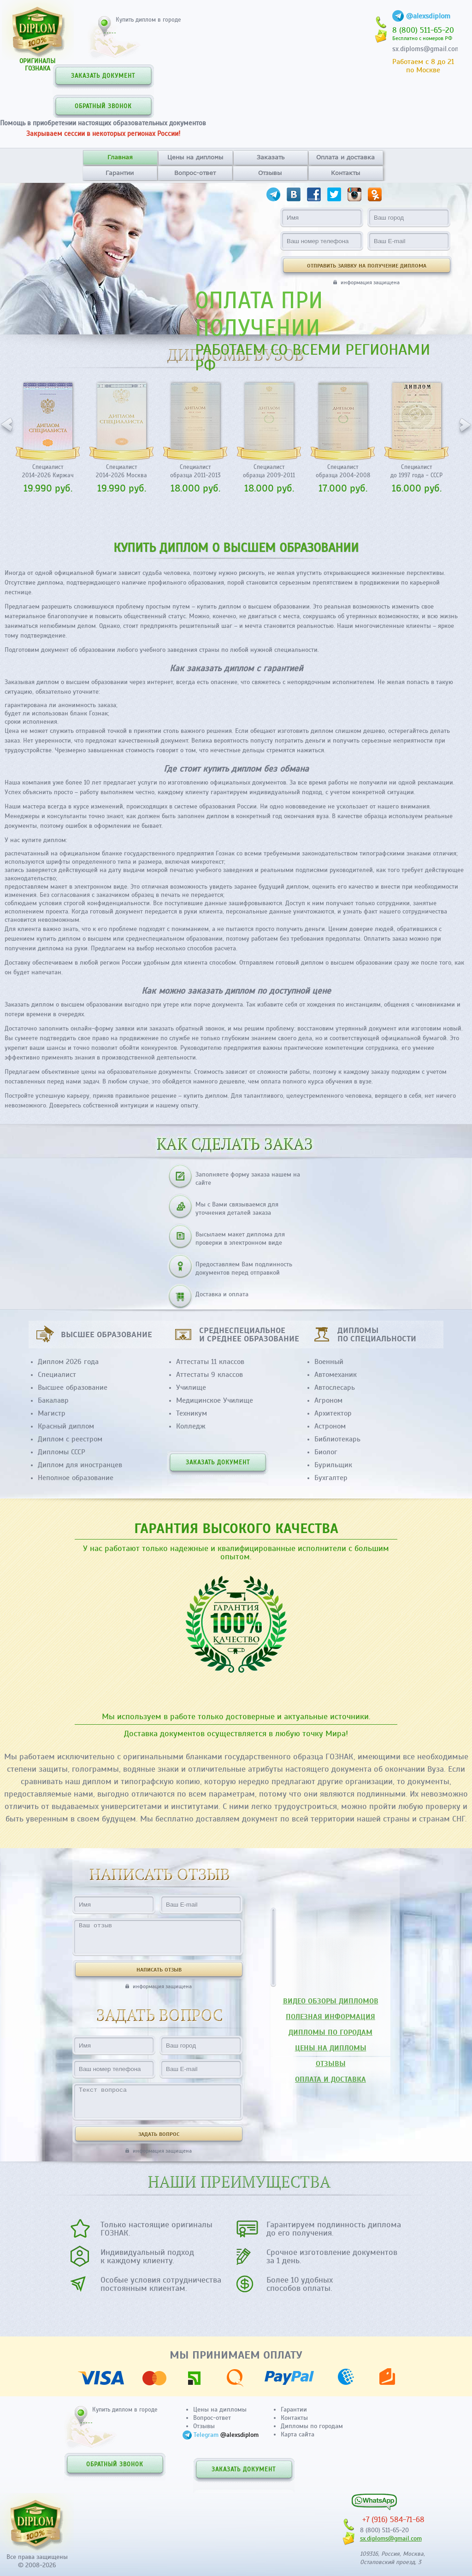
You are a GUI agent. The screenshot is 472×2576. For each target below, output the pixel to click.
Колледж (191, 1426)
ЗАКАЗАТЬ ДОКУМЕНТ (103, 76)
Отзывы (270, 172)
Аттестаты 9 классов (209, 1374)
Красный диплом (66, 1426)
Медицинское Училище (214, 1400)
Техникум (191, 1413)
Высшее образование (72, 1387)
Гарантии (120, 172)
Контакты (345, 172)
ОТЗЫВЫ (331, 2063)
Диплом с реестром (70, 1439)
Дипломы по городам (312, 2426)
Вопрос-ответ (195, 172)
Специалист (57, 1374)
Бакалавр (53, 1400)
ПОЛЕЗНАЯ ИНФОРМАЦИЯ (330, 2016)
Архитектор (333, 1413)
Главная (120, 157)
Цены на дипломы (195, 157)
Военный (328, 1361)
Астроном (330, 1426)
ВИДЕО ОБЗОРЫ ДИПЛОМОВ (330, 2001)
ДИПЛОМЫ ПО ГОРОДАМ (330, 2032)
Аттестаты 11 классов (210, 1361)
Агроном (328, 1400)
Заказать (270, 157)
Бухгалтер (331, 1477)
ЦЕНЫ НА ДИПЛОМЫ (330, 2048)
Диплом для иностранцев (80, 1464)
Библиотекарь (337, 1439)
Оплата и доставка (345, 157)
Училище (191, 1387)
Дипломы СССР (61, 1452)
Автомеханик (335, 1374)
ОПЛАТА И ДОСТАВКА (330, 2079)
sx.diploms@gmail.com (426, 49)
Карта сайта (297, 2434)
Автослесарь (334, 1387)
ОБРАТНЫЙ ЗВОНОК (103, 106)
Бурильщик (333, 1464)
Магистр (51, 1413)
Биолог (325, 1452)
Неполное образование (75, 1477)
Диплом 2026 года (68, 1361)
